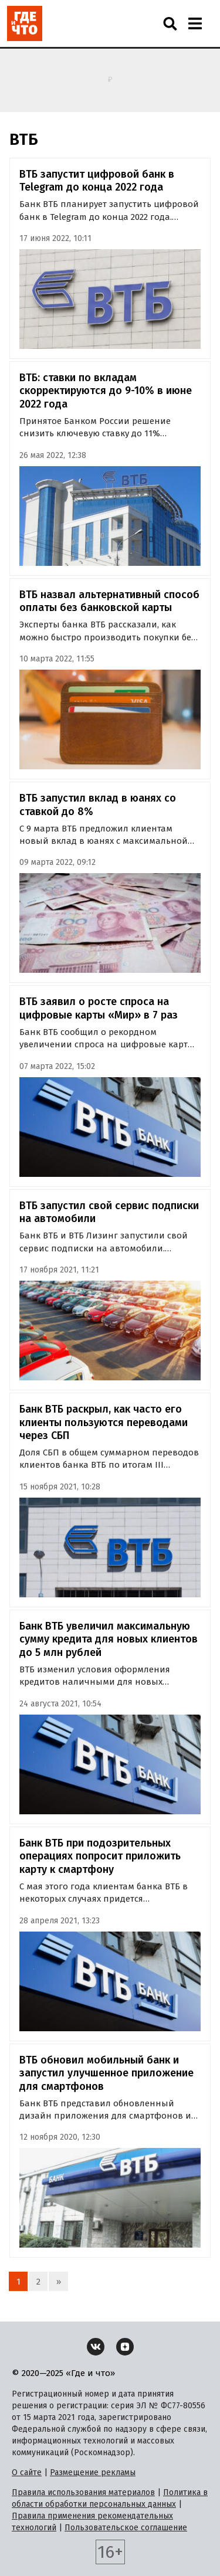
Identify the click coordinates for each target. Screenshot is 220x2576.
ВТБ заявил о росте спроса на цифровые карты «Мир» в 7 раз (98, 1008)
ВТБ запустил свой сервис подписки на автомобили (109, 1212)
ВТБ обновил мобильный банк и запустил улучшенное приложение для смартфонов (106, 2073)
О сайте (27, 2472)
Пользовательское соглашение (126, 2528)
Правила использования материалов (83, 2492)
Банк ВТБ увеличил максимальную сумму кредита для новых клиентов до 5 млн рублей (108, 1639)
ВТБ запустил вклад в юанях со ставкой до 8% (97, 805)
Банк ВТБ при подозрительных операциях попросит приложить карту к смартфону (100, 1856)
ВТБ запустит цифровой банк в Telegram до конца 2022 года (96, 181)
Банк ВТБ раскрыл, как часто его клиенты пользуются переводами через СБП (103, 1422)
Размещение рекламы (93, 2472)
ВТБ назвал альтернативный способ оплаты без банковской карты (109, 601)
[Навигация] (194, 23)
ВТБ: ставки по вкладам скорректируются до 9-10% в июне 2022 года (105, 390)
